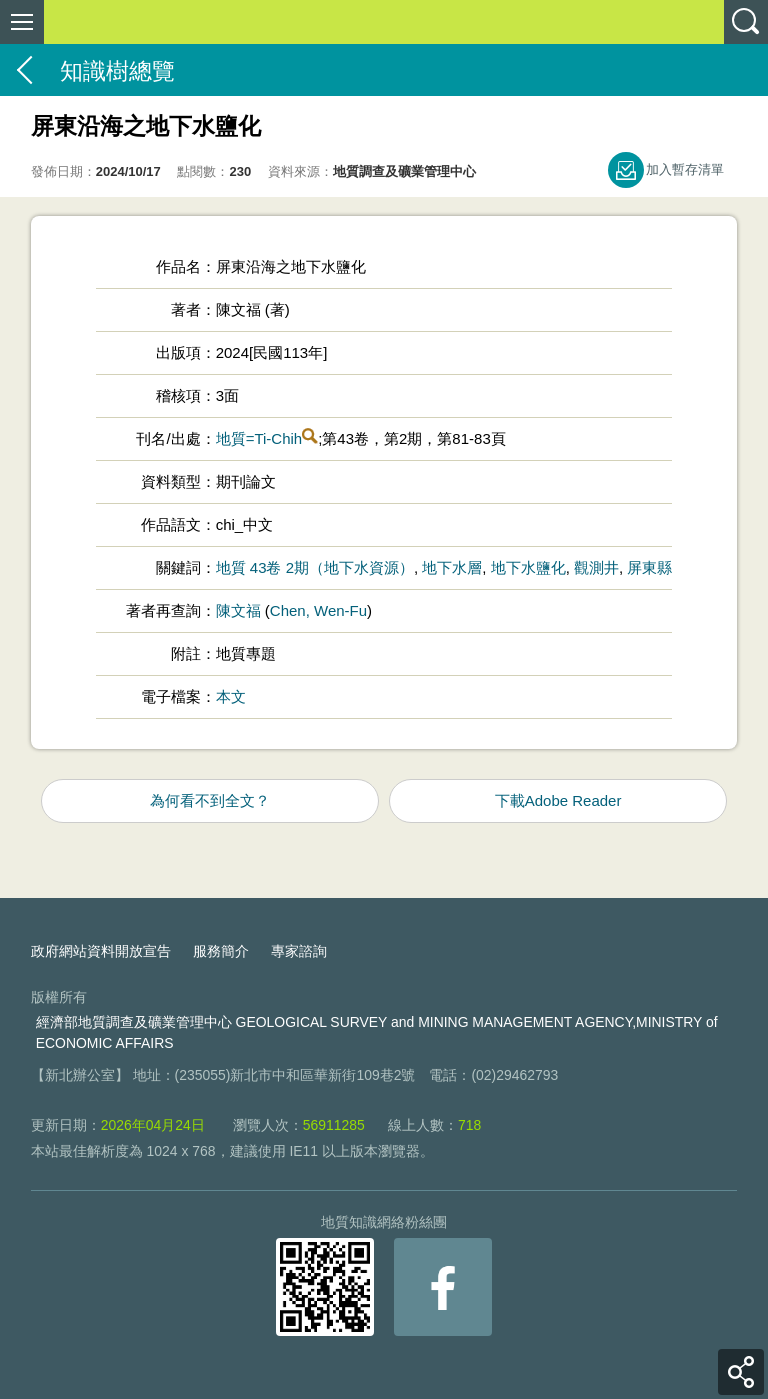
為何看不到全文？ (210, 800)
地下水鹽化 (528, 567)
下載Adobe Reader (558, 800)
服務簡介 (221, 951)
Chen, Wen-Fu (318, 610)
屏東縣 (649, 567)
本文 (231, 696)
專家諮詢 (299, 951)
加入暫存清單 (685, 169)
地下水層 (452, 567)
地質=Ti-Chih (259, 438)
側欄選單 (22, 22)
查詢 (746, 22)
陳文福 (238, 610)
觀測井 (596, 567)
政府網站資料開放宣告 (101, 951)
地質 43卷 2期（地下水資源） (315, 567)
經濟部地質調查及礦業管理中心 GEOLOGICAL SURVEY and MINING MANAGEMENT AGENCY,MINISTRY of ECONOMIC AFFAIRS (377, 1032)
